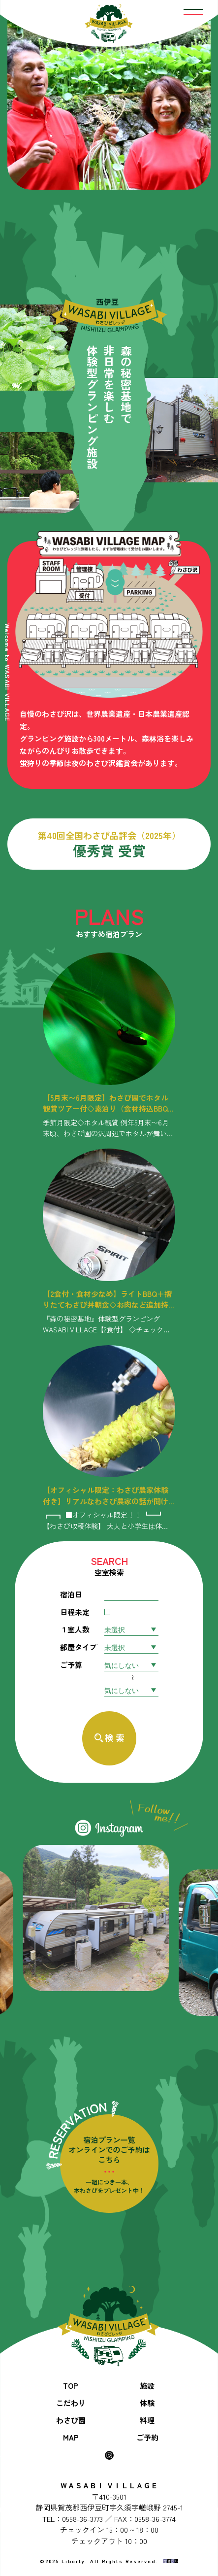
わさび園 (71, 2420)
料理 (147, 2420)
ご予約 (147, 2437)
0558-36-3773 (82, 2518)
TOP (70, 2385)
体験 (147, 2403)
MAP (71, 2437)
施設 (147, 2385)
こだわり (71, 2403)
